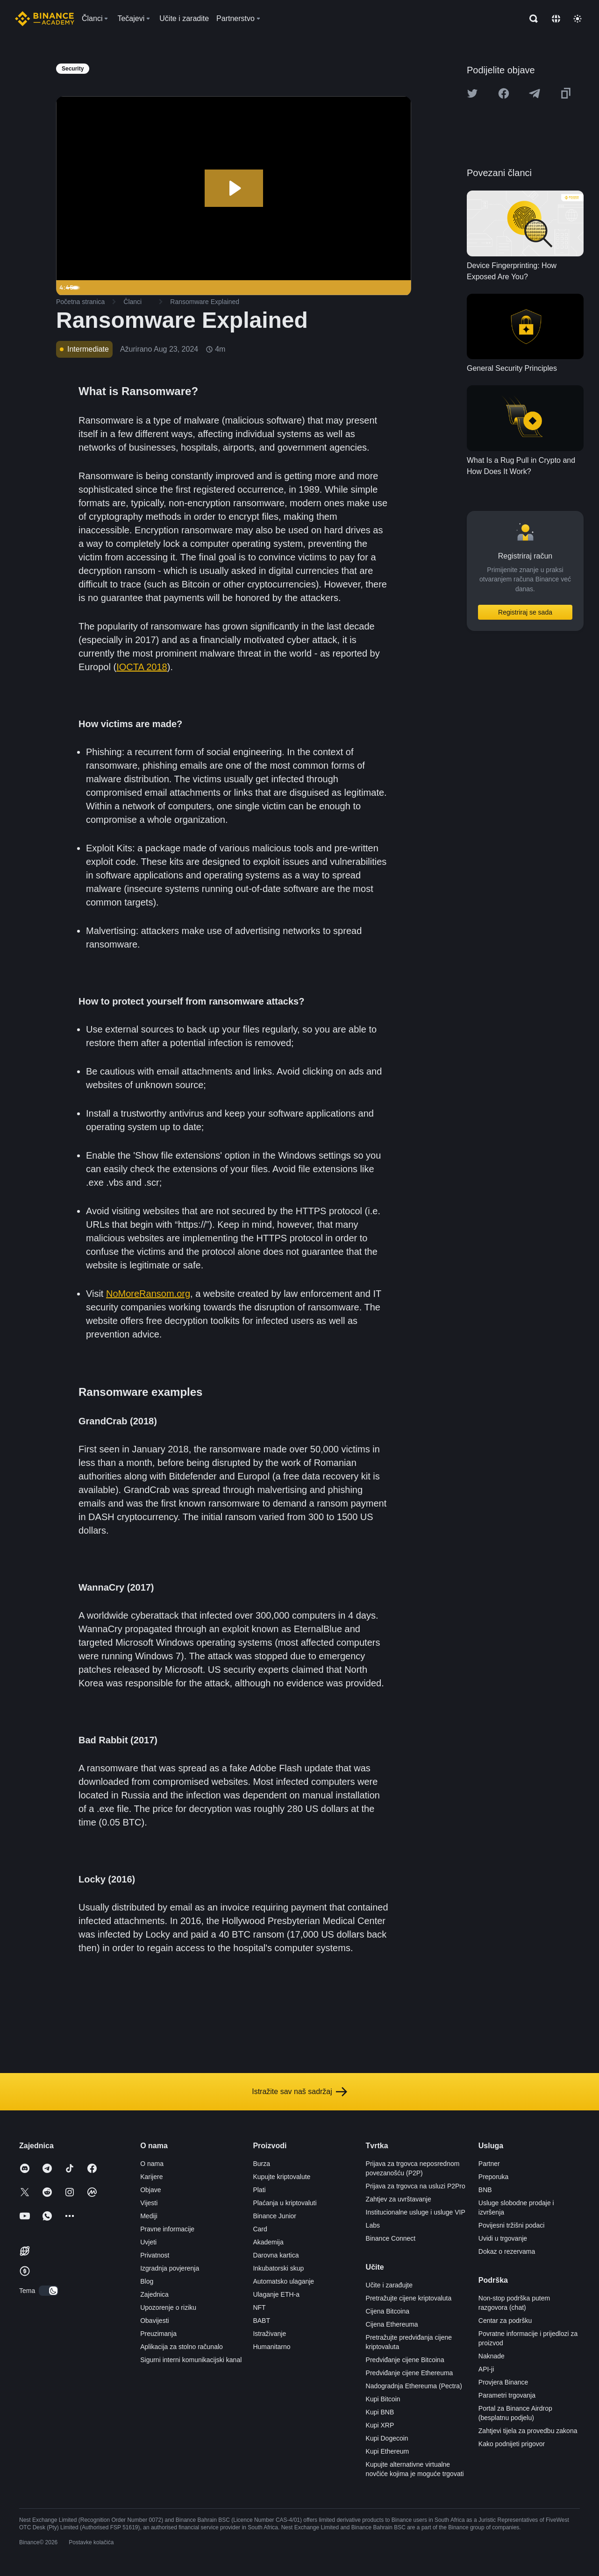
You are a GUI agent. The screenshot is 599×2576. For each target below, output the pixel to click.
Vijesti (148, 2203)
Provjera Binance (503, 2382)
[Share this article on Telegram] (534, 93)
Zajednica (154, 2294)
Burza (261, 2163)
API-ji (486, 2369)
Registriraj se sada (525, 612)
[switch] (48, 2291)
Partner (489, 2163)
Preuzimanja (158, 2333)
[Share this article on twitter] (472, 93)
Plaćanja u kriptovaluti (284, 2203)
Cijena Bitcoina (387, 2311)
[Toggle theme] (577, 18)
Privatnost (154, 2255)
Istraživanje (269, 2333)
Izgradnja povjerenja (169, 2268)
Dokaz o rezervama (506, 2251)
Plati (259, 2190)
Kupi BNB (380, 2412)
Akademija (268, 2242)
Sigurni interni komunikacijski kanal (191, 2360)
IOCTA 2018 (141, 667)
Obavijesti (154, 2320)
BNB (485, 2190)
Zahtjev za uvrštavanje (398, 2199)
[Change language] (556, 18)
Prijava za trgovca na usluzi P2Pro (415, 2186)
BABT (261, 2320)
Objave (150, 2190)
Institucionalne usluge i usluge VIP (415, 2212)
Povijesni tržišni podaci (511, 2225)
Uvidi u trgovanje (502, 2238)
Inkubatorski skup (278, 2268)
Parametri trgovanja (506, 2395)
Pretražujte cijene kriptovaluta (409, 2298)
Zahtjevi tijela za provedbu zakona (528, 2430)
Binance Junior (274, 2216)
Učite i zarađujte (389, 2285)
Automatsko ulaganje (283, 2281)
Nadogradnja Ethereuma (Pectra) (414, 2386)
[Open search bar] (530, 18)
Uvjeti (148, 2242)
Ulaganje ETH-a (276, 2294)
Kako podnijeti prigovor (511, 2444)
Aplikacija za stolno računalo (181, 2346)
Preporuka (493, 2176)
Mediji (148, 2216)
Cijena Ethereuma (392, 2324)
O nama (152, 2163)
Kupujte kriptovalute (281, 2176)
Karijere (151, 2176)
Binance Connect (391, 2238)
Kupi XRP (380, 2425)
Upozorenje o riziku (168, 2307)
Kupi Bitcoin (383, 2399)
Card (260, 2229)
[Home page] (44, 18)
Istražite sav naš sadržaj (299, 2091)
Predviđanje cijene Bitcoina (405, 2360)
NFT (259, 2307)
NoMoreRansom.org (148, 1293)
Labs (373, 2225)
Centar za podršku (505, 2320)
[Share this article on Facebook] (503, 93)
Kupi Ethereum (387, 2451)
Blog (146, 2281)
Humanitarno (271, 2346)
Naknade (491, 2356)
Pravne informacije (167, 2229)
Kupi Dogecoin (387, 2438)
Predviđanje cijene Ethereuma (409, 2373)
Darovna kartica (276, 2255)
